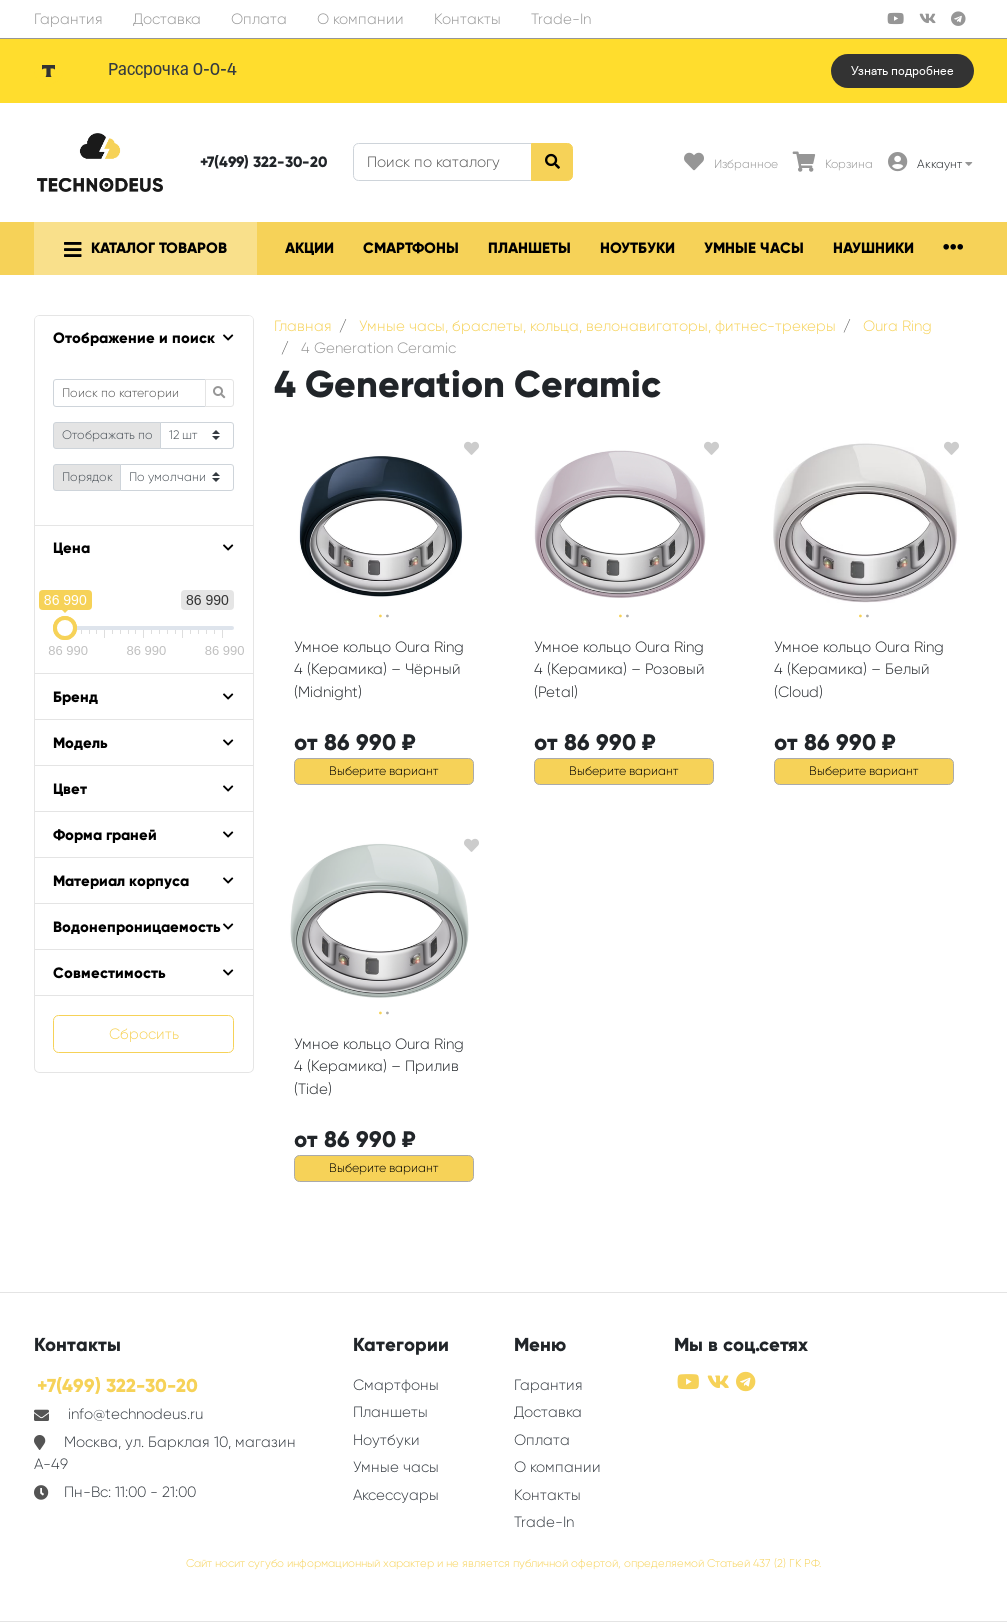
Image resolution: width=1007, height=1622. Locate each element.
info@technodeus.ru (135, 1414)
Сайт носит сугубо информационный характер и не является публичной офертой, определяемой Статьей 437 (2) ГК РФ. (503, 1563)
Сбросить (144, 1034)
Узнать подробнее (902, 71)
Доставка (167, 19)
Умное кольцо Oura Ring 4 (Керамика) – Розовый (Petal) (619, 669)
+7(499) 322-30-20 (263, 162)
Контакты (467, 19)
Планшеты (529, 248)
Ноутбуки (637, 248)
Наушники (873, 248)
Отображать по (107, 435)
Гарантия (68, 19)
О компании (360, 19)
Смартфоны (411, 248)
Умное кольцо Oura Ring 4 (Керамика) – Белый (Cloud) (859, 669)
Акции (309, 248)
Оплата (259, 19)
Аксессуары (396, 1495)
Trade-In (561, 19)
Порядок (87, 477)
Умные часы (754, 248)
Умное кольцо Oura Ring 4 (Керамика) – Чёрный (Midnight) (379, 669)
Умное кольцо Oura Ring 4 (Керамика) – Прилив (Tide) (379, 1066)
